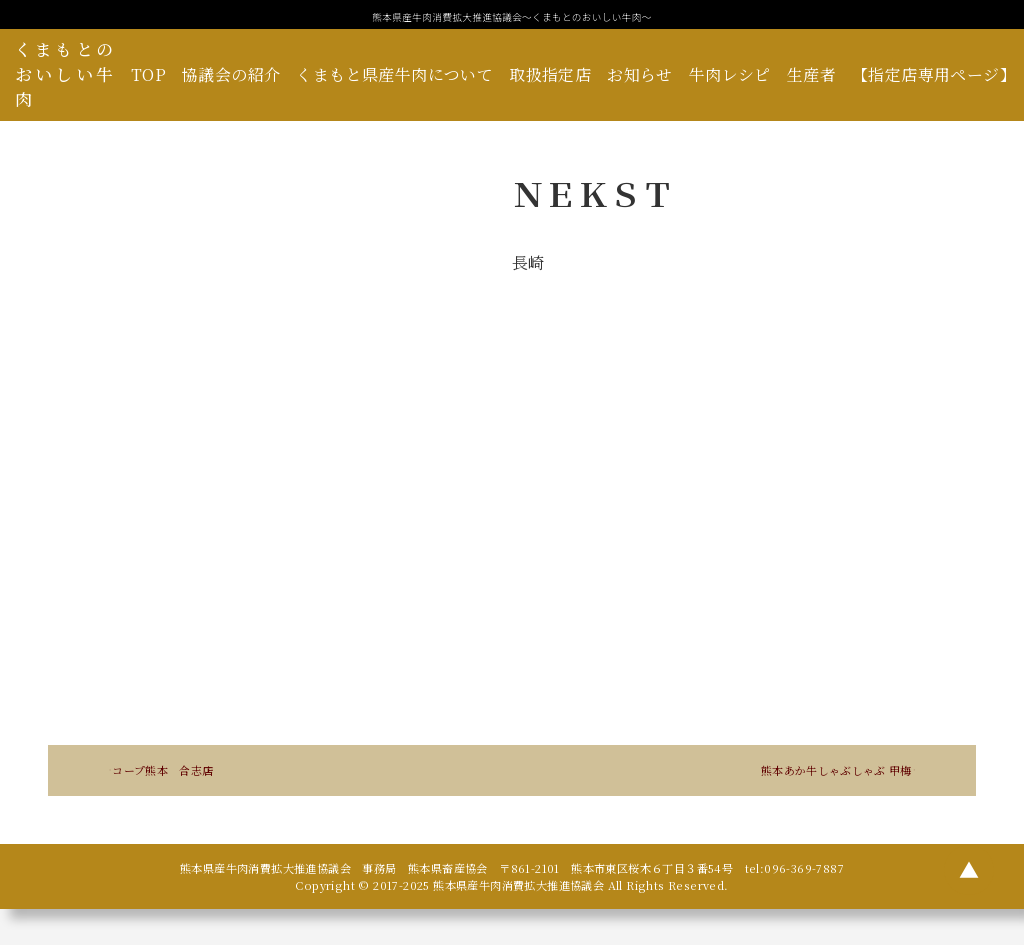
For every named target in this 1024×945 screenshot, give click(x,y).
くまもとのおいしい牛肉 (65, 74)
